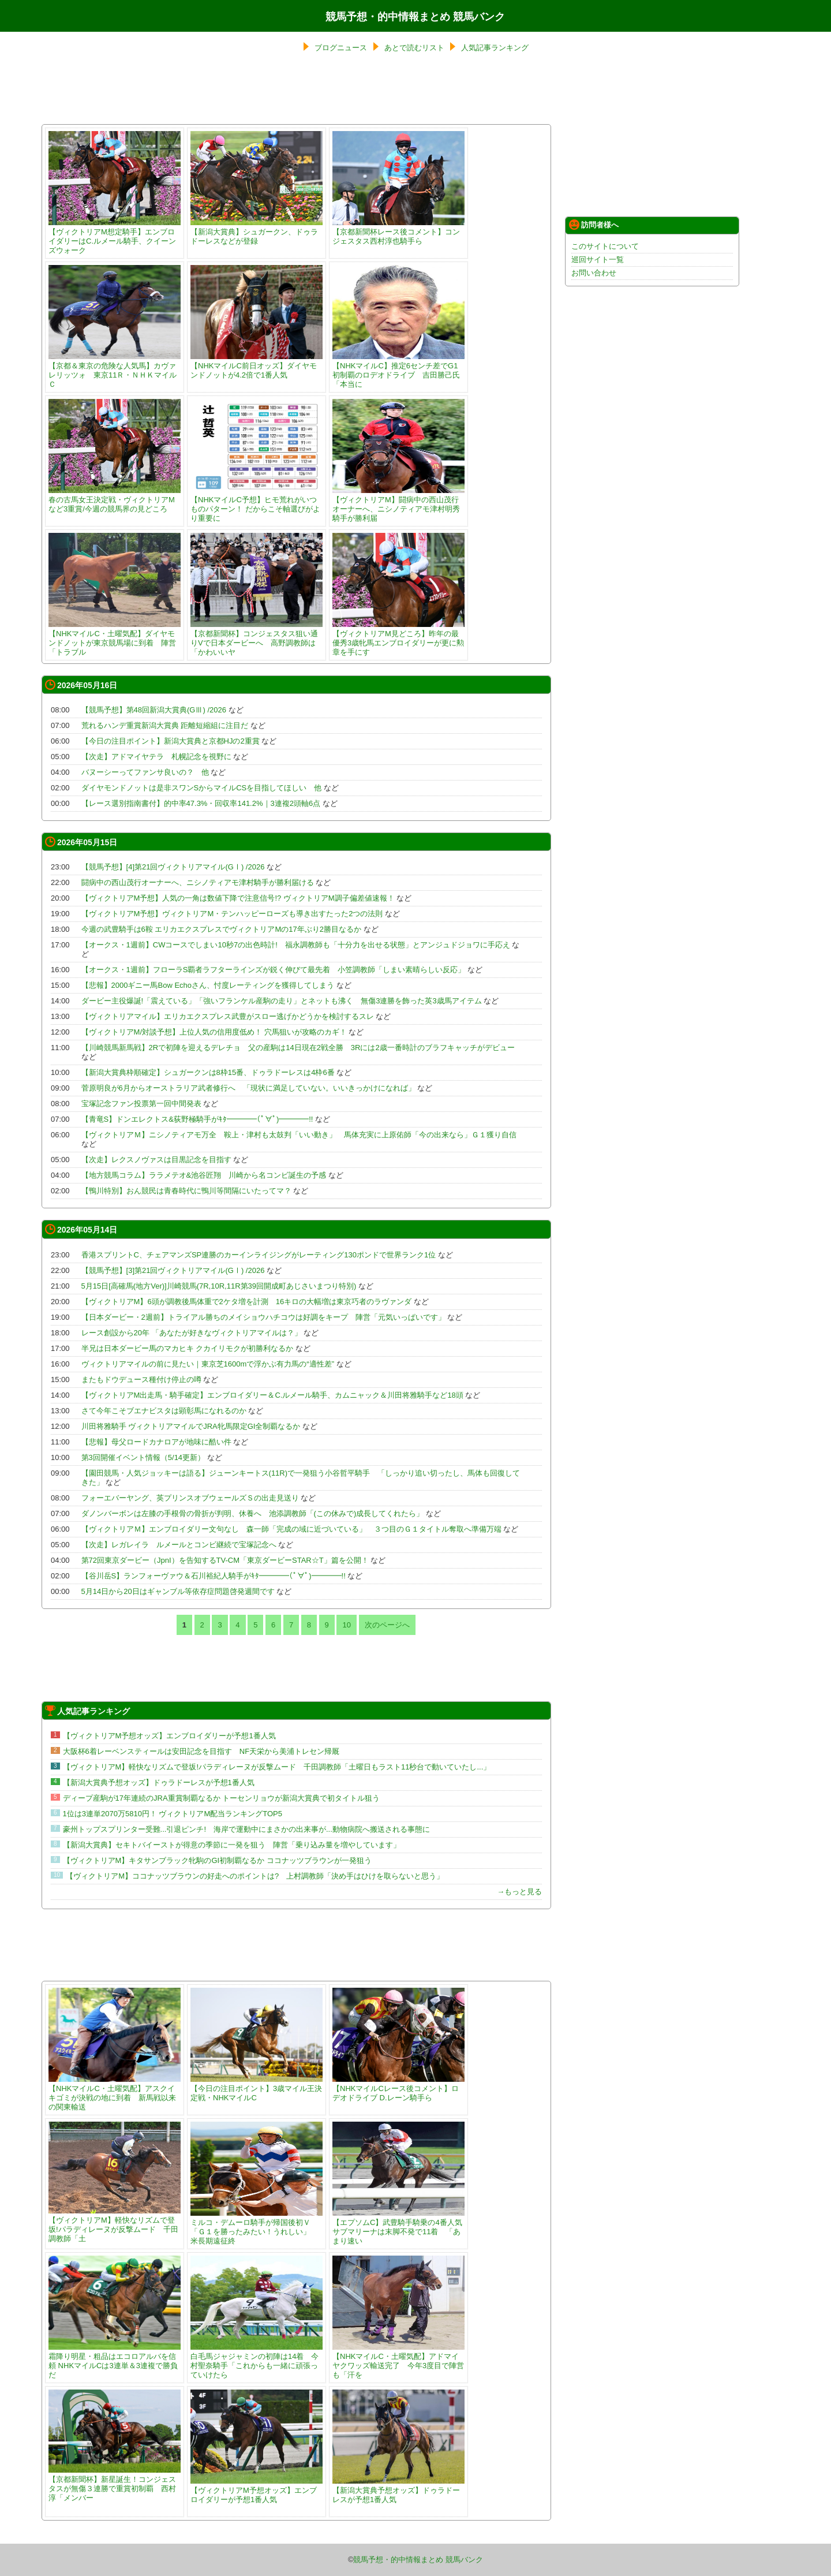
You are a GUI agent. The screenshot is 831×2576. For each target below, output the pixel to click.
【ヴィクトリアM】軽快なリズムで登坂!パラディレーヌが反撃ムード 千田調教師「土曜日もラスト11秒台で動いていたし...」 (277, 1767)
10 (346, 1625)
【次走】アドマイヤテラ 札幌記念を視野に (156, 756)
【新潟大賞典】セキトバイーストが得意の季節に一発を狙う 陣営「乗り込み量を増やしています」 (231, 1844)
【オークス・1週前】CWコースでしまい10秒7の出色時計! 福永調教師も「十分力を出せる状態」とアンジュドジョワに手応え (295, 944)
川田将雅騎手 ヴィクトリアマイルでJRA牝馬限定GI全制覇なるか (191, 1426)
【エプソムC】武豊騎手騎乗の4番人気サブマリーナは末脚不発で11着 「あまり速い (398, 2227)
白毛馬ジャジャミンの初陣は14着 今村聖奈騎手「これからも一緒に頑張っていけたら (256, 2361)
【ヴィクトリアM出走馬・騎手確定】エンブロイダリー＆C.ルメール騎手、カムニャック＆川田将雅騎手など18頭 (272, 1395)
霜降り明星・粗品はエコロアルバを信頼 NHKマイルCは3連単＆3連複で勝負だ (114, 2361)
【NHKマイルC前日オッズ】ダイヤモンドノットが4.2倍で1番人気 (256, 365)
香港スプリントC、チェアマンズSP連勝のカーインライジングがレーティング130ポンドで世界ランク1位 (258, 1254)
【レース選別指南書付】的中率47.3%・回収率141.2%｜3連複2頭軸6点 (201, 803)
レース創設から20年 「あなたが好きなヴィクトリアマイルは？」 (191, 1332)
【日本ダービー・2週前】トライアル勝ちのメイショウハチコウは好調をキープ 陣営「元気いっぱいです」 (263, 1317)
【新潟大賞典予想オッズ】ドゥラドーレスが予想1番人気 (158, 1782)
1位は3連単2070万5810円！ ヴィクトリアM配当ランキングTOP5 (172, 1813)
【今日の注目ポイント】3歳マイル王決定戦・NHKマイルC (256, 2088)
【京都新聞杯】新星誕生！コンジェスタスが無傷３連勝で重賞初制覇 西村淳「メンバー (114, 2484)
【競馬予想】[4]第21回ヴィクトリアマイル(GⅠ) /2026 (173, 867)
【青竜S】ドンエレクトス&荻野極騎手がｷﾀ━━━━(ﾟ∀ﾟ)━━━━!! (197, 1119)
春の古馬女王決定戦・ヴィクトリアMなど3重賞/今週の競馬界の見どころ (114, 499)
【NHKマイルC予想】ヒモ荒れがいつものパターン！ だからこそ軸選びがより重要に (256, 504)
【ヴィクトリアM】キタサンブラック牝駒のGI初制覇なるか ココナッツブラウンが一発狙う (217, 1860)
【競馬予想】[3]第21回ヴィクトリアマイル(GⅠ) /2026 (173, 1270)
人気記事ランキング (495, 47)
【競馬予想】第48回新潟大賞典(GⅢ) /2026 (153, 709)
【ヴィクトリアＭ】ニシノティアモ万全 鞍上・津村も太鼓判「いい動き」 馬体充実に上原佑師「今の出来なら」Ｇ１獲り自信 (298, 1134)
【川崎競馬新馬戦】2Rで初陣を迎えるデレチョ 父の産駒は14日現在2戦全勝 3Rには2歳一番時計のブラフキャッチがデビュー (298, 1047)
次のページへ (387, 1625)
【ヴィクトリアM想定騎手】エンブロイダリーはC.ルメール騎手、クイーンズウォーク (114, 236)
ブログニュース (341, 47)
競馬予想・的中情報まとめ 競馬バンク (415, 17)
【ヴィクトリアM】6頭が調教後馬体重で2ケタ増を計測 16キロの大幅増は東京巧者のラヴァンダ (246, 1301)
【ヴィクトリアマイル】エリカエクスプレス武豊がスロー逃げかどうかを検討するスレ (227, 1016)
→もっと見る (519, 1891)
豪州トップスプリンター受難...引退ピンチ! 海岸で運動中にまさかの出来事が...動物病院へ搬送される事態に (250, 1829)
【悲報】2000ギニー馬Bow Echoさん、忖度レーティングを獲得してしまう (207, 985)
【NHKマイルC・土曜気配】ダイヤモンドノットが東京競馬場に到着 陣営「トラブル (114, 638)
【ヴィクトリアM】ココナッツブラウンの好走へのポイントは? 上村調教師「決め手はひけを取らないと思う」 (255, 1876)
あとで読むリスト (414, 47)
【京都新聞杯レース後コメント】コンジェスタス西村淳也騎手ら (398, 231)
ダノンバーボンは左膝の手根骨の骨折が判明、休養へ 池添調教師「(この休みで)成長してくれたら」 (252, 1513)
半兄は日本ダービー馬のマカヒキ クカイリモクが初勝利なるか (187, 1348)
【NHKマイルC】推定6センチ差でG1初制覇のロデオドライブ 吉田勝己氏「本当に (398, 370)
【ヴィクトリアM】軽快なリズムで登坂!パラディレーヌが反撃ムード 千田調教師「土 (114, 2225)
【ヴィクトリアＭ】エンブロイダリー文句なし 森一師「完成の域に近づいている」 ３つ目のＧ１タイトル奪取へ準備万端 (291, 1529)
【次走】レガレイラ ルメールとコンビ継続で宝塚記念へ (178, 1544)
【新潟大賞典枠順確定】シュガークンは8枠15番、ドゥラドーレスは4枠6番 (208, 1072)
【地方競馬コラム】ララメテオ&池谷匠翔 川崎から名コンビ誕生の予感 (204, 1175)
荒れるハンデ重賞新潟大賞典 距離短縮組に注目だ (165, 725)
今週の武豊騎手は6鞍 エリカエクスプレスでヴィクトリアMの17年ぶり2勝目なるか (221, 929)
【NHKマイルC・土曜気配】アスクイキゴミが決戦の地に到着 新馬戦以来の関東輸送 (114, 2093)
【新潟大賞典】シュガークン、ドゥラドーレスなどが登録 (256, 231)
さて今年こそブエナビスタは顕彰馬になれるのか (163, 1410)
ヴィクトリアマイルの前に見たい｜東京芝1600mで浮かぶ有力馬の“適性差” (207, 1364)
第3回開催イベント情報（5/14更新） (143, 1457)
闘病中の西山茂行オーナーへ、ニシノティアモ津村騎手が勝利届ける (197, 882)
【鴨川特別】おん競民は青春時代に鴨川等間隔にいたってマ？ (186, 1190)
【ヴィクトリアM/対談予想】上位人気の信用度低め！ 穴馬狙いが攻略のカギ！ (214, 1032)
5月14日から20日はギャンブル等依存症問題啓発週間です (178, 1591)
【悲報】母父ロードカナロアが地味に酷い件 (156, 1442)
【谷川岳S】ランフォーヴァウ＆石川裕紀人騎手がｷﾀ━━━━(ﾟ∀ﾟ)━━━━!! (213, 1575)
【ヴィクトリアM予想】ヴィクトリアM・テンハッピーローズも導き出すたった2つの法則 (232, 913)
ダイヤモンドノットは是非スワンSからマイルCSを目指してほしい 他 (201, 787)
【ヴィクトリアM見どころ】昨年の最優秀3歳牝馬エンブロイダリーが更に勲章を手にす (398, 638)
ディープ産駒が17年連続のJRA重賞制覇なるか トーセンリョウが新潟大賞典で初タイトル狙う (221, 1798)
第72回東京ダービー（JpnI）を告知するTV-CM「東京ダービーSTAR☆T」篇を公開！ (225, 1560)
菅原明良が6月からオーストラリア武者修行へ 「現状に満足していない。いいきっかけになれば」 (248, 1088)
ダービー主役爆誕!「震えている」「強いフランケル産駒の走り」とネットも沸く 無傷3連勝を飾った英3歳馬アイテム (281, 1000)
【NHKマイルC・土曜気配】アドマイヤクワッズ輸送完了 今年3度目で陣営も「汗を (398, 2361)
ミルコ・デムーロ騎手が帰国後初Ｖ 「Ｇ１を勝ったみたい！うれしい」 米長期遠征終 (256, 2227)
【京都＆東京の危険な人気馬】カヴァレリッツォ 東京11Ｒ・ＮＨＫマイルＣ (114, 370)
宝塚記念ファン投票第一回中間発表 (141, 1103)
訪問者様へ (594, 224)
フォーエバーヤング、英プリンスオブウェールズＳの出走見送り (190, 1498)
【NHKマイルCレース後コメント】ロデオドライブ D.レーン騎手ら (398, 2088)
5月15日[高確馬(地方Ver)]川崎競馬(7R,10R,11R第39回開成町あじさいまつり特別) (219, 1286)
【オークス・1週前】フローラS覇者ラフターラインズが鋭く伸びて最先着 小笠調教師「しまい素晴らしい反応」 (273, 969)
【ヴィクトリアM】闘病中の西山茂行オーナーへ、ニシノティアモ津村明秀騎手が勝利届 (398, 504)
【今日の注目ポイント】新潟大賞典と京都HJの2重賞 (170, 741)
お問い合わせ (593, 272)
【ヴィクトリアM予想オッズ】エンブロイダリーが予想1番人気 (169, 1735)
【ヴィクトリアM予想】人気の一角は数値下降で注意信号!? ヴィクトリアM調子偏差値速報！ (238, 898)
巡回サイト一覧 (597, 259)
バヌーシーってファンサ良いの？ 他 (145, 772)
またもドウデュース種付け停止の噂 (141, 1379)
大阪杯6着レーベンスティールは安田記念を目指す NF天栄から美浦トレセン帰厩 (201, 1751)
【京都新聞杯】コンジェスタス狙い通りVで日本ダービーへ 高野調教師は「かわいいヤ (256, 638)
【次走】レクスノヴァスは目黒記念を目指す (156, 1159)
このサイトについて (605, 246)
